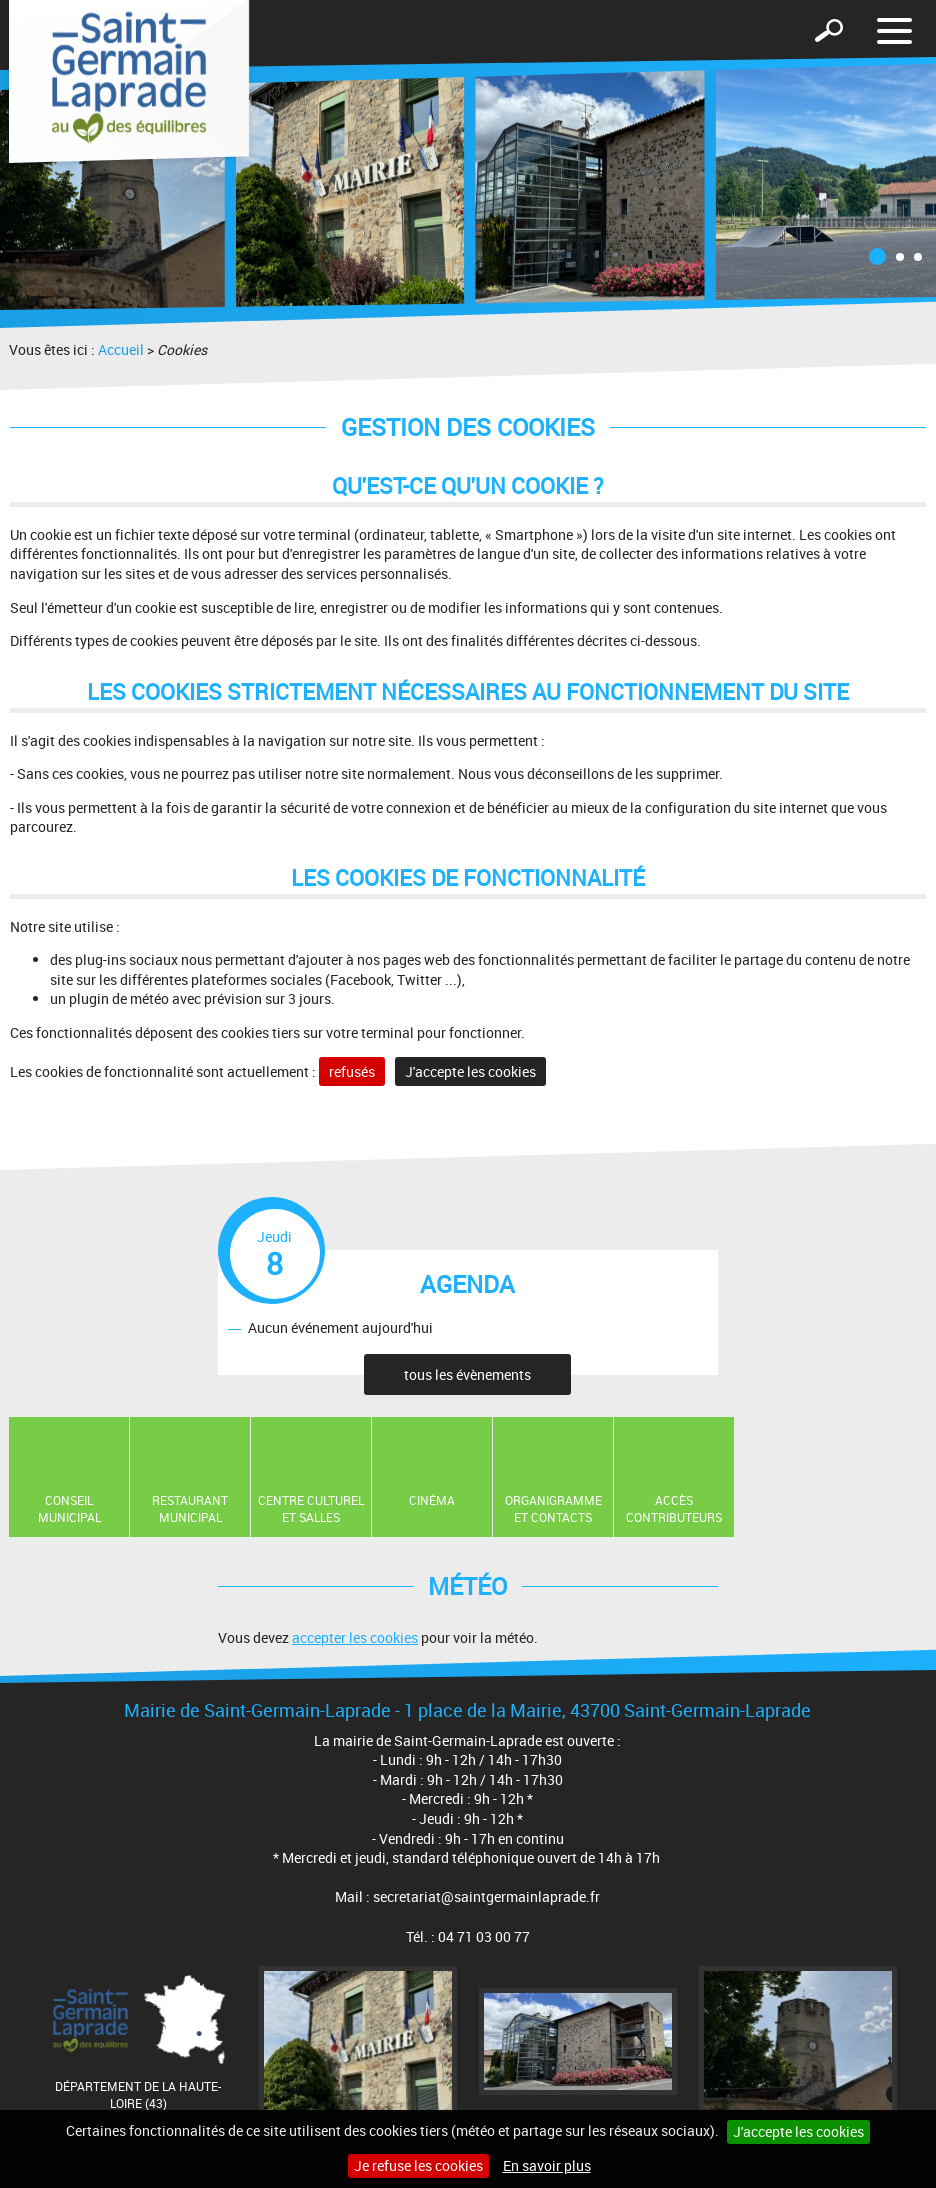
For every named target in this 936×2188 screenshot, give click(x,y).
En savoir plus (547, 2165)
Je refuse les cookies (418, 2165)
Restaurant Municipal (190, 1508)
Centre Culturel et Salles (311, 1508)
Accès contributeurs (674, 1508)
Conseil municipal (69, 1508)
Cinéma (432, 1500)
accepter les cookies (355, 1637)
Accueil (121, 349)
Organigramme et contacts (553, 1508)
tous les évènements (467, 1374)
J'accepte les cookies (798, 2131)
